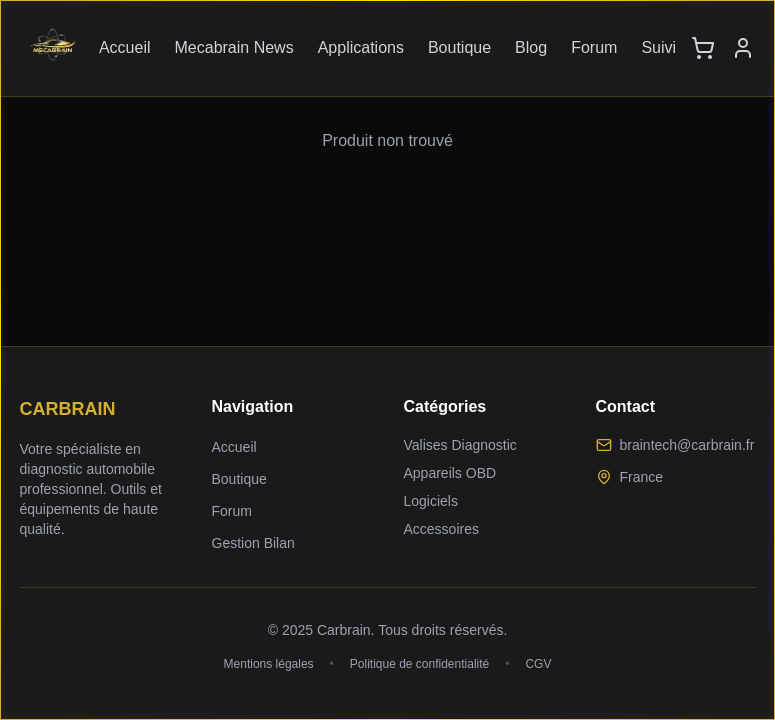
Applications (361, 47)
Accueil (125, 47)
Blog (531, 47)
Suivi (658, 47)
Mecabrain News (234, 47)
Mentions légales (269, 664)
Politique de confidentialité (419, 664)
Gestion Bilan (253, 543)
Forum (594, 47)
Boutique (459, 47)
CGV (538, 664)
